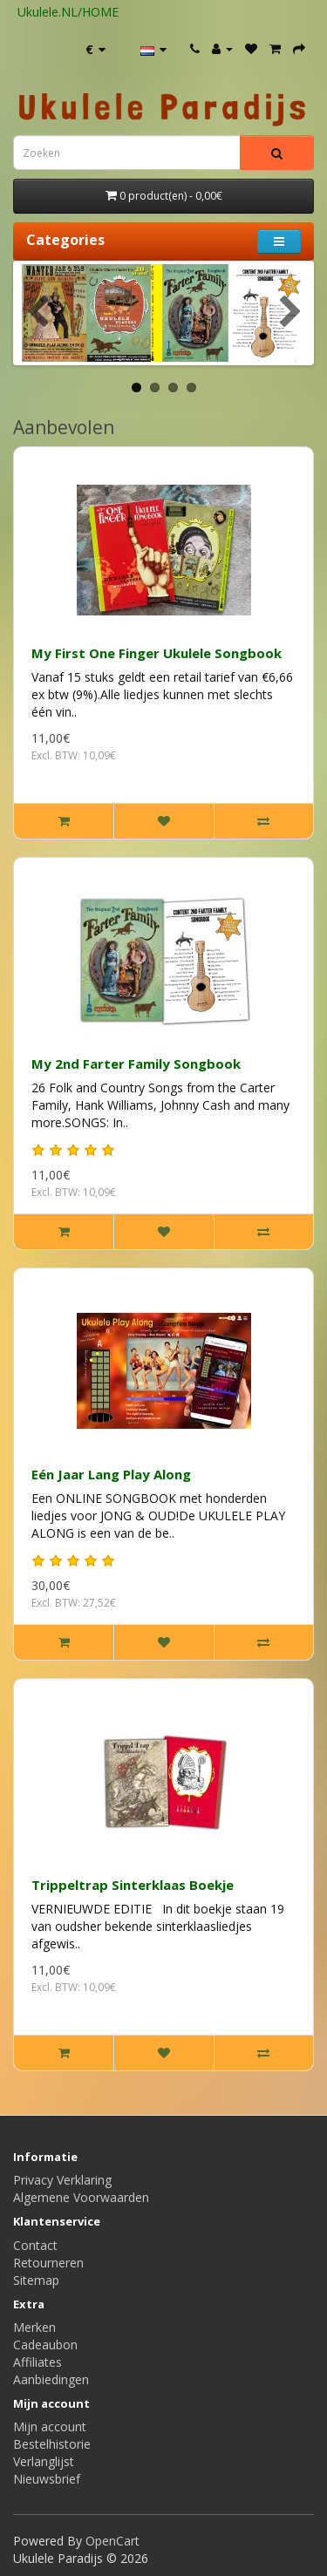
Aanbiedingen (51, 2379)
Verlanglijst (43, 2461)
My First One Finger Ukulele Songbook (156, 653)
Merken (34, 2327)
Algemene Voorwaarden (81, 2197)
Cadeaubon (45, 2344)
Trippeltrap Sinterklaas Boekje (132, 1884)
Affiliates (37, 2362)
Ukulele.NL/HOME (68, 11)
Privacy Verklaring (62, 2180)
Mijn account (49, 2426)
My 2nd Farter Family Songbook (136, 1063)
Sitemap (36, 2280)
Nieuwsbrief (46, 2479)
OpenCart (112, 2540)
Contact (35, 2245)
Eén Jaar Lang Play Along (111, 1474)
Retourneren (48, 2262)
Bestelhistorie (52, 2444)
